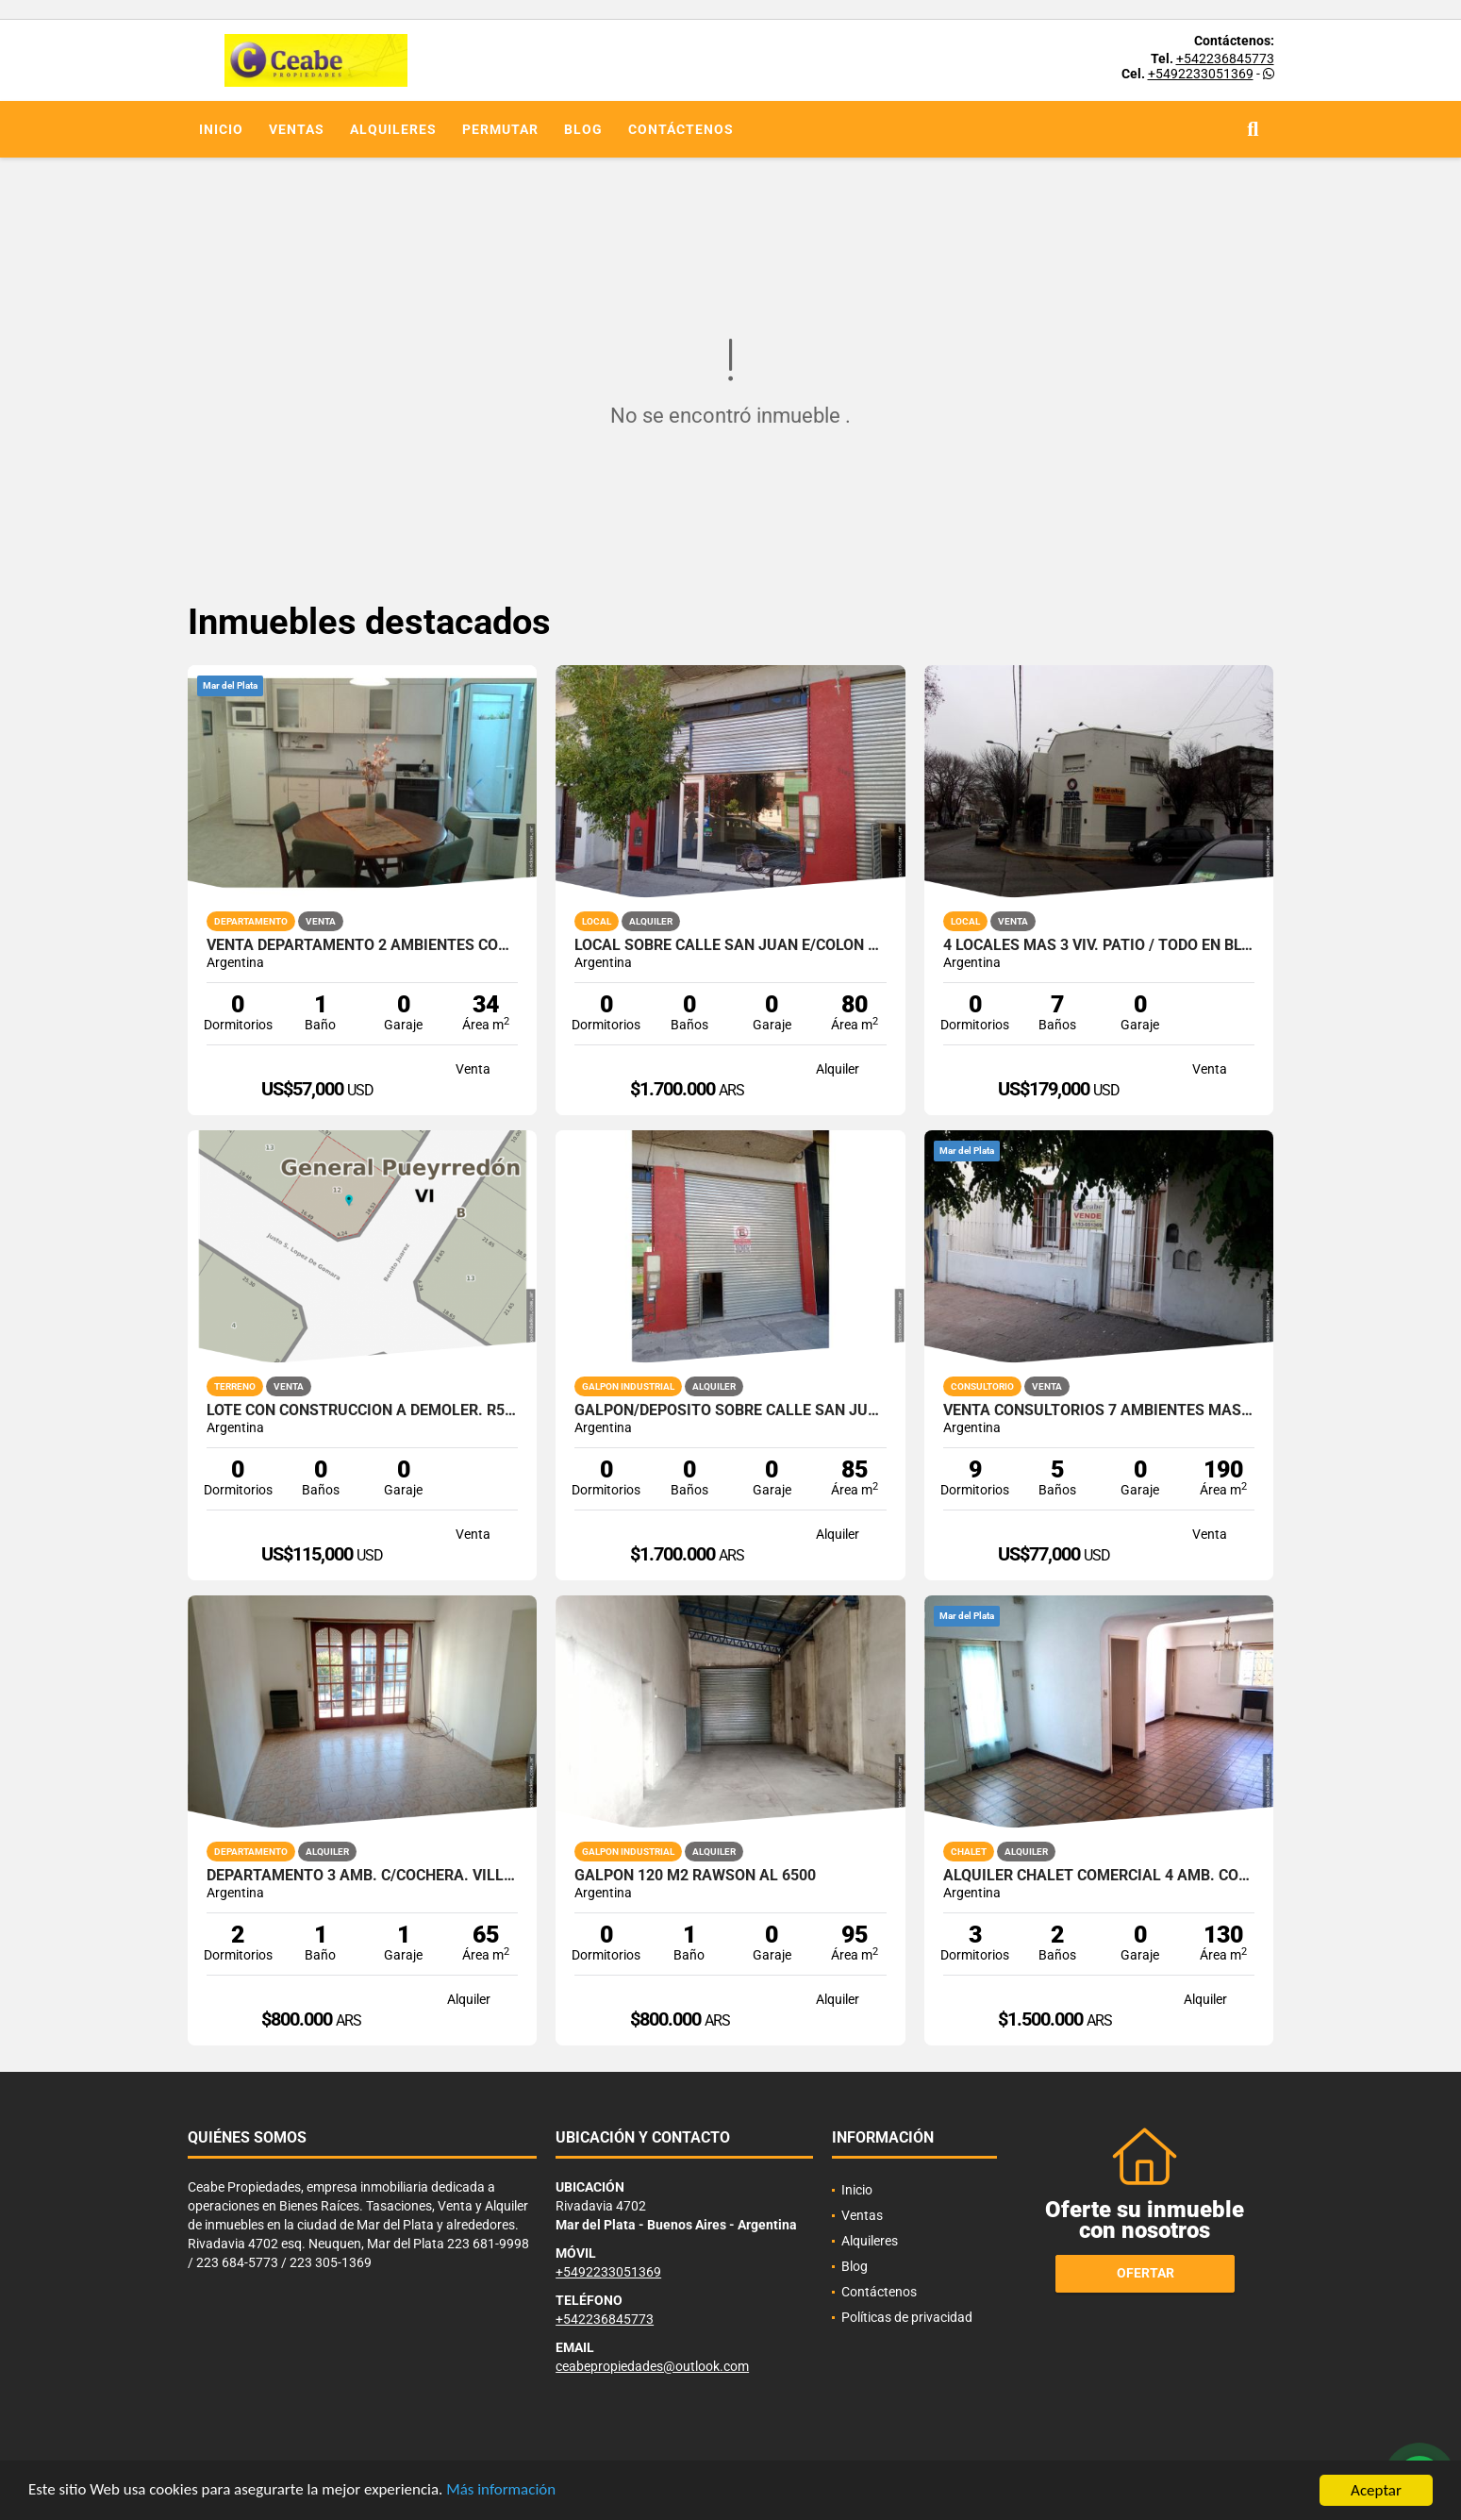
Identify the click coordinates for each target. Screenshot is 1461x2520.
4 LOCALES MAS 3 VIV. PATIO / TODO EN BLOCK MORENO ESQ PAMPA (1099, 945)
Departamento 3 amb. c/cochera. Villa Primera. (363, 1875)
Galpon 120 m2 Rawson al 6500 (695, 1875)
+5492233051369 (1200, 73)
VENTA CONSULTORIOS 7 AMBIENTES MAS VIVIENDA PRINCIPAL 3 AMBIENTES (1099, 1410)
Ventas (296, 129)
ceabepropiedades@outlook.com (652, 2366)
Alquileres (393, 129)
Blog (583, 129)
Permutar (500, 129)
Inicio (221, 129)
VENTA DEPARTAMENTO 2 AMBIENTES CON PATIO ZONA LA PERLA (363, 945)
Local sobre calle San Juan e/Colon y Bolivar (730, 945)
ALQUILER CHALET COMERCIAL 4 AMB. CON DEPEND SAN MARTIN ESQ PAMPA (1099, 1875)
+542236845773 (1225, 58)
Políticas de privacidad (906, 2317)
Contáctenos (681, 129)
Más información (502, 2491)
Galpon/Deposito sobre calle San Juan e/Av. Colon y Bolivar (730, 1410)
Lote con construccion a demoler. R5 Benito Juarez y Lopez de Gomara (363, 1410)
